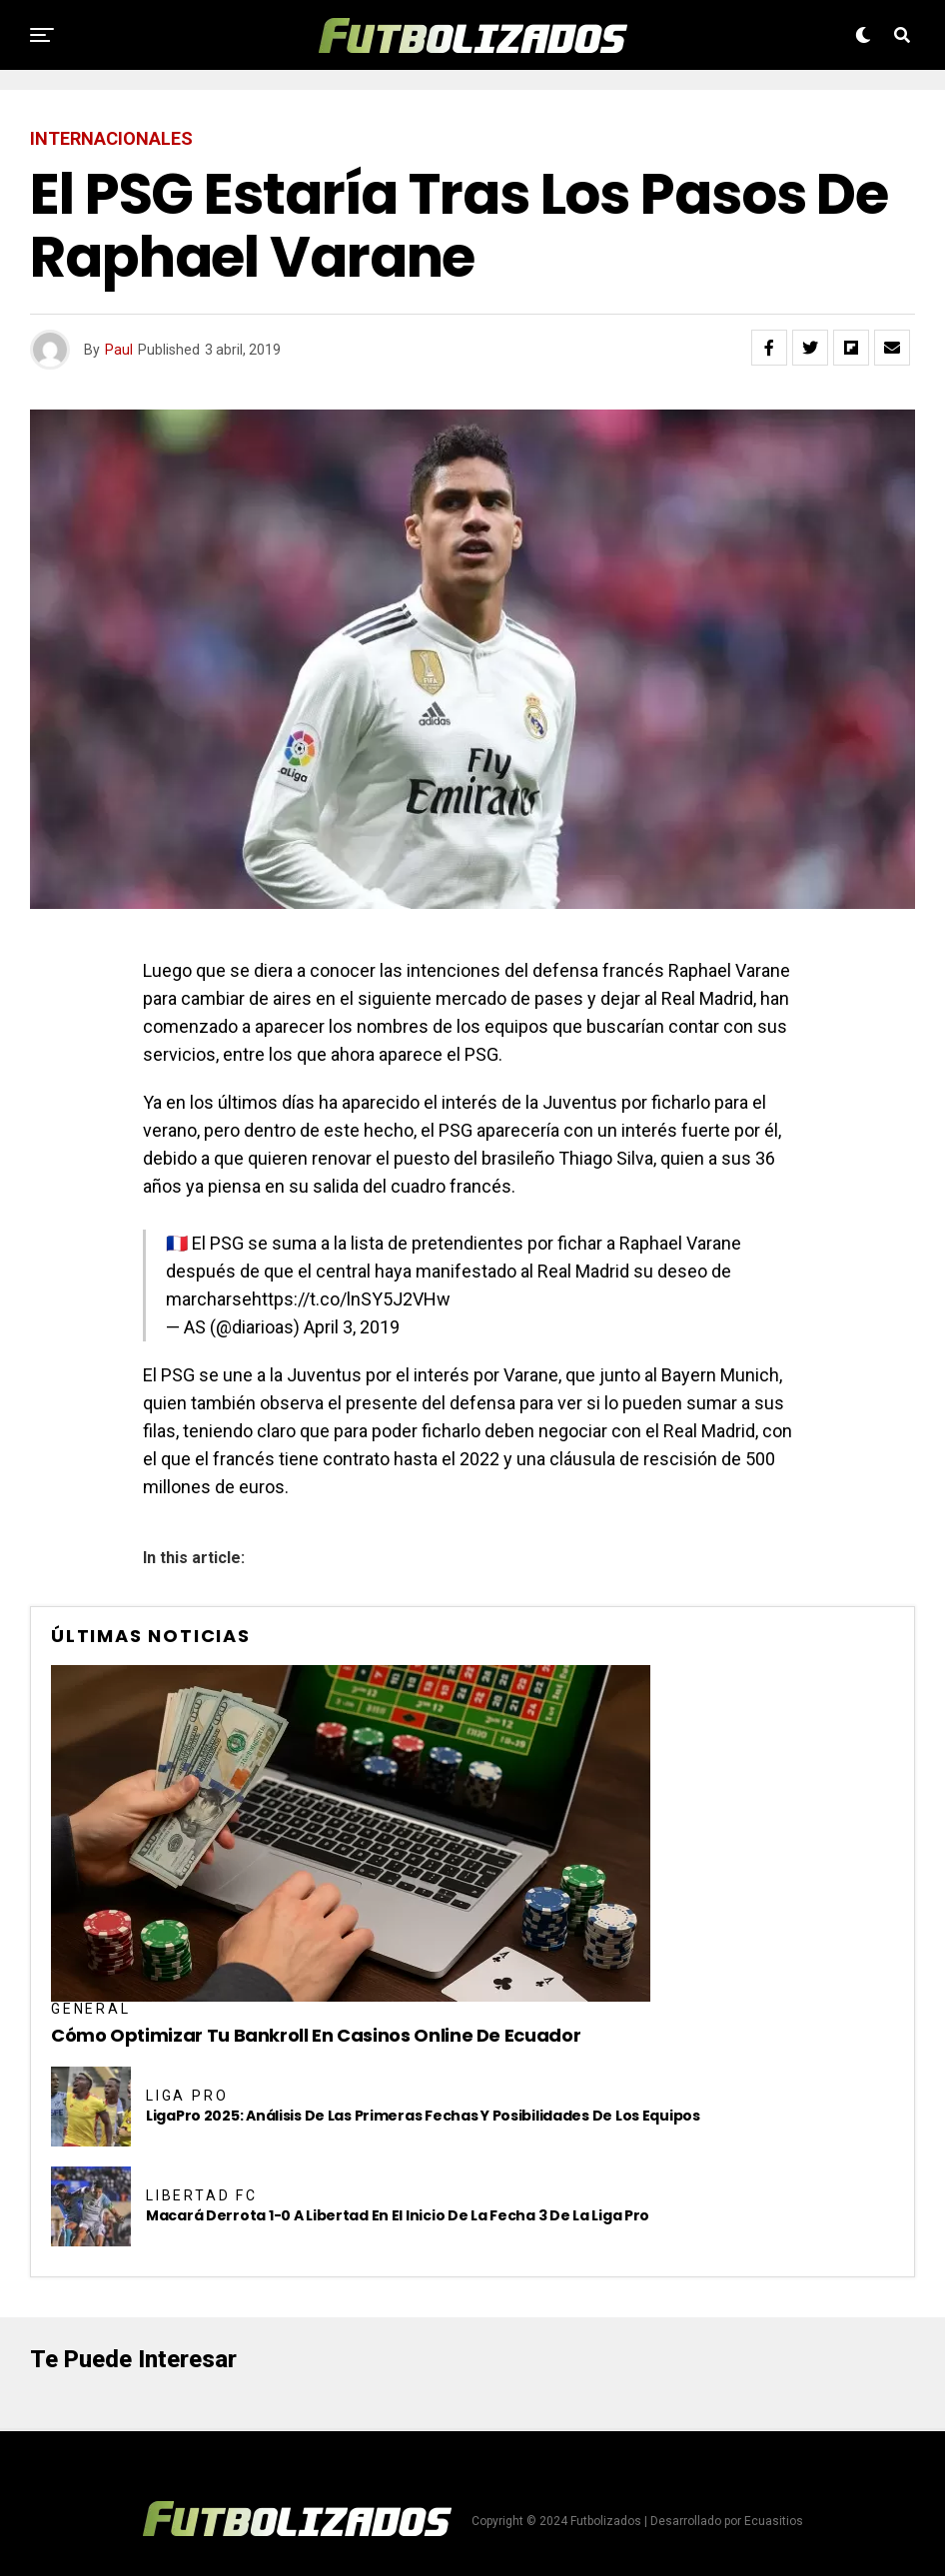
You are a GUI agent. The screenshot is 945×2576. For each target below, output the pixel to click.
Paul (119, 350)
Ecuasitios (773, 2521)
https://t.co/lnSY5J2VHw (351, 1298)
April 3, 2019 (352, 1326)
